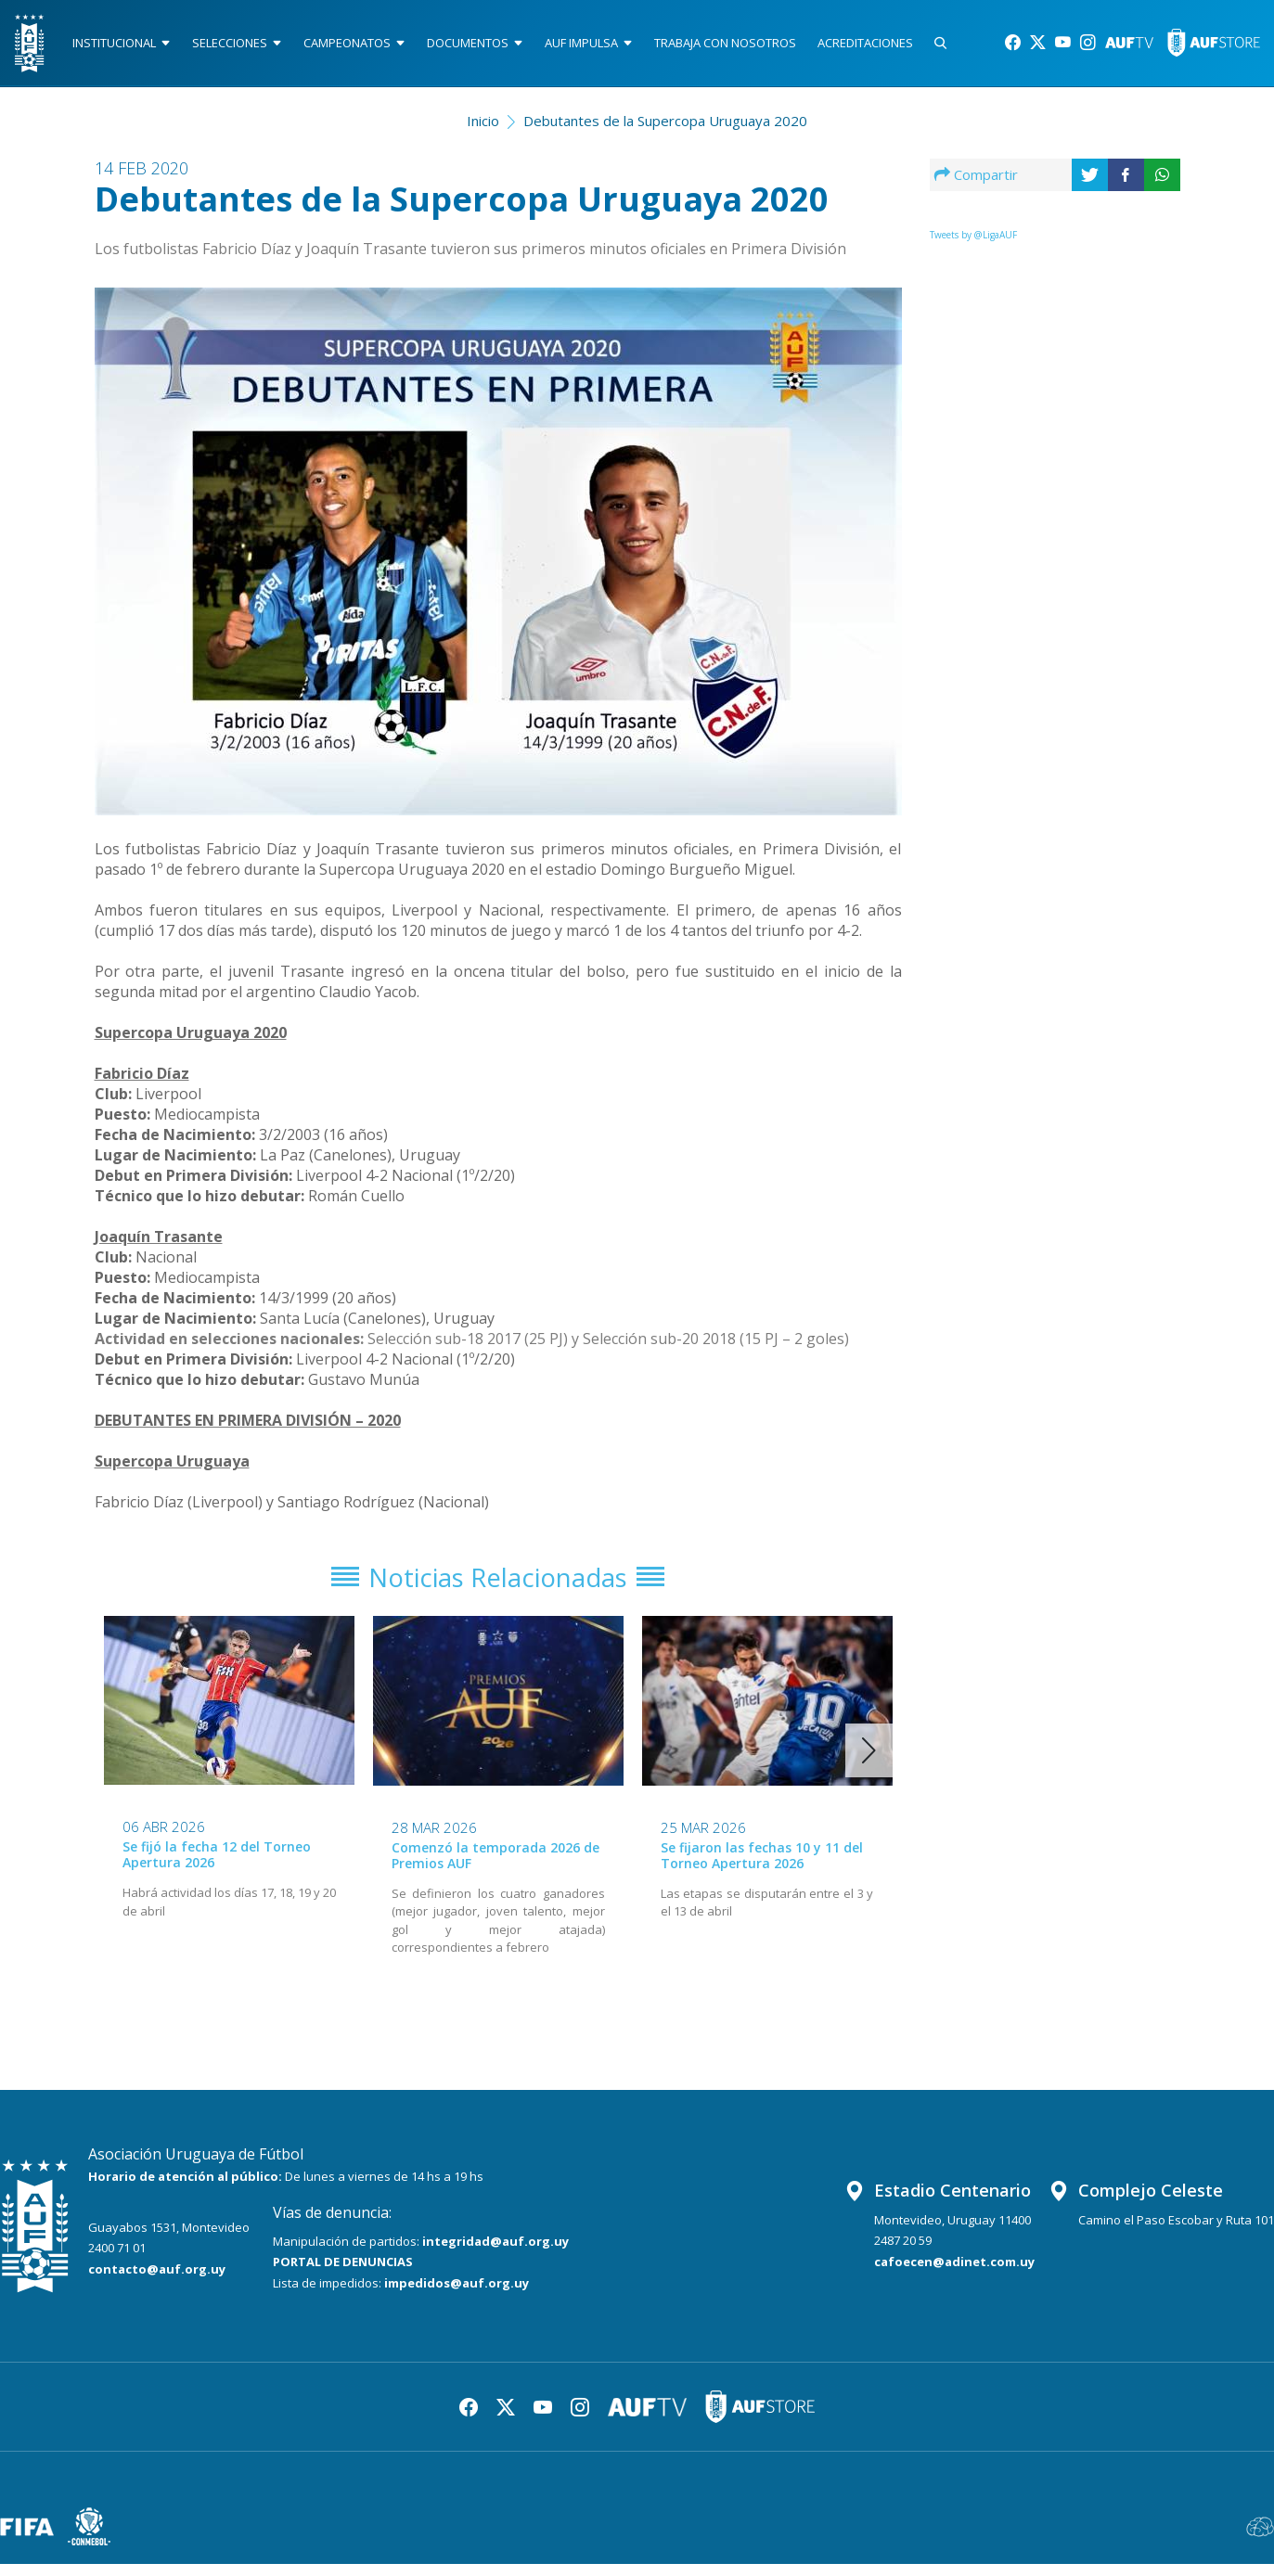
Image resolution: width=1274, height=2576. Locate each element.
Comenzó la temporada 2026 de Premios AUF (495, 1867)
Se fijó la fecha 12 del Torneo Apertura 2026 (216, 1866)
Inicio (483, 126)
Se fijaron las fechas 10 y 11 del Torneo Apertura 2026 (762, 1867)
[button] (869, 1762)
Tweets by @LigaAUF (973, 240)
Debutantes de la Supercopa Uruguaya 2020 (665, 126)
